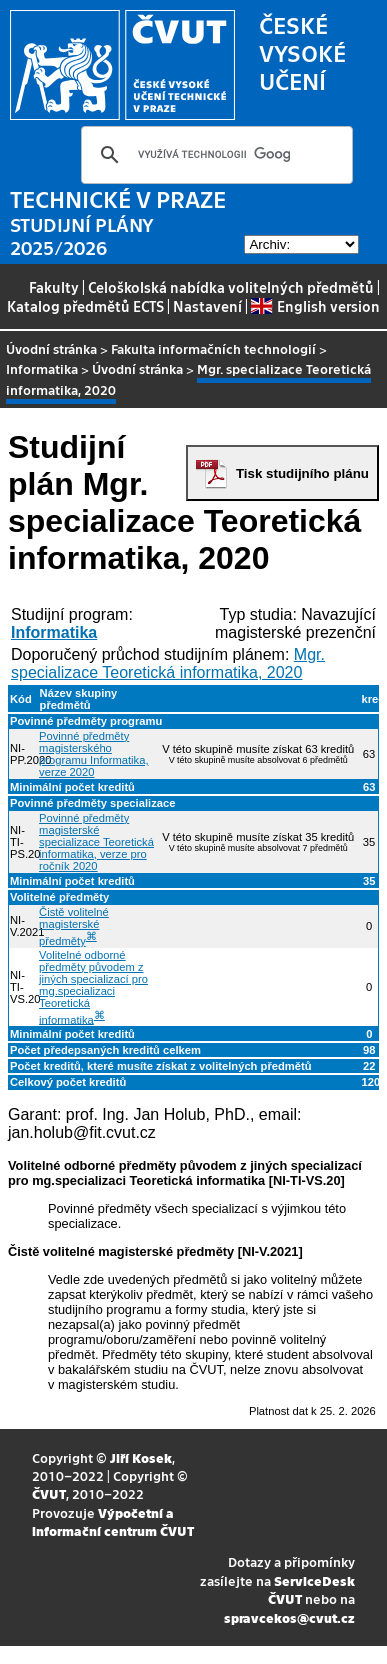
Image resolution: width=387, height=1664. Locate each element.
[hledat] (214, 155)
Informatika (42, 368)
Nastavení (207, 306)
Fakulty (54, 287)
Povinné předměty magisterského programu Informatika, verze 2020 (93, 754)
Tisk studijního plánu (302, 473)
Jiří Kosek (141, 1457)
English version (315, 306)
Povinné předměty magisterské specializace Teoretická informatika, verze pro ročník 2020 (96, 842)
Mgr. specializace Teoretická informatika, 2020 (168, 663)
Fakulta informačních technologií (213, 348)
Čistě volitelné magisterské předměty (74, 926)
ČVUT (49, 1493)
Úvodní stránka (51, 348)
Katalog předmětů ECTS (85, 306)
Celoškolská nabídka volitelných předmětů (231, 287)
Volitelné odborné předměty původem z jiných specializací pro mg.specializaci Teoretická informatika (93, 987)
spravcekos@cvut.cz (289, 1617)
